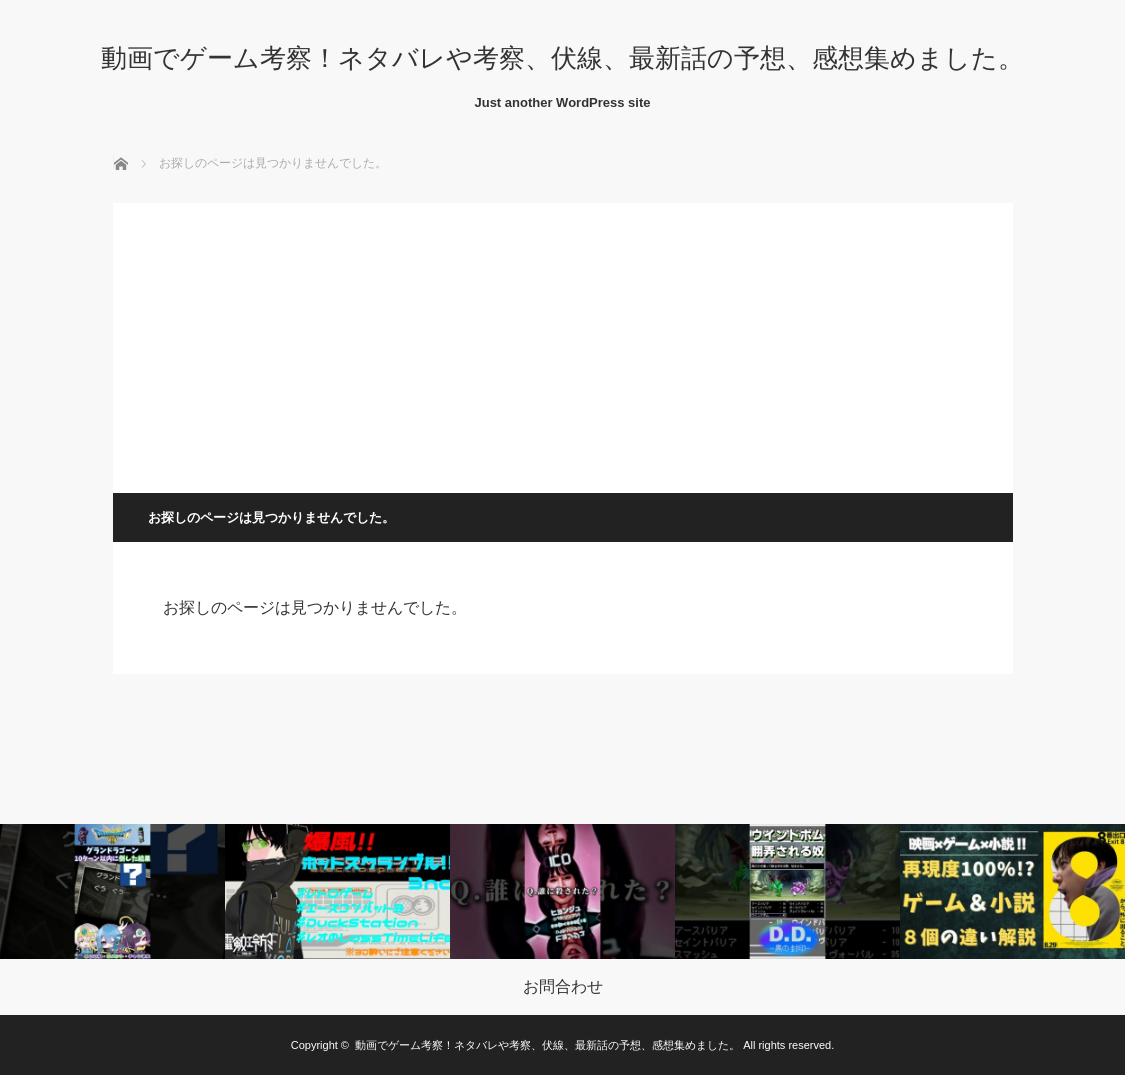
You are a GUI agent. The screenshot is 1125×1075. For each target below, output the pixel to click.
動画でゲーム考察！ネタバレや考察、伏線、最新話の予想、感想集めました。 (562, 58)
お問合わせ (563, 987)
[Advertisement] (563, 343)
